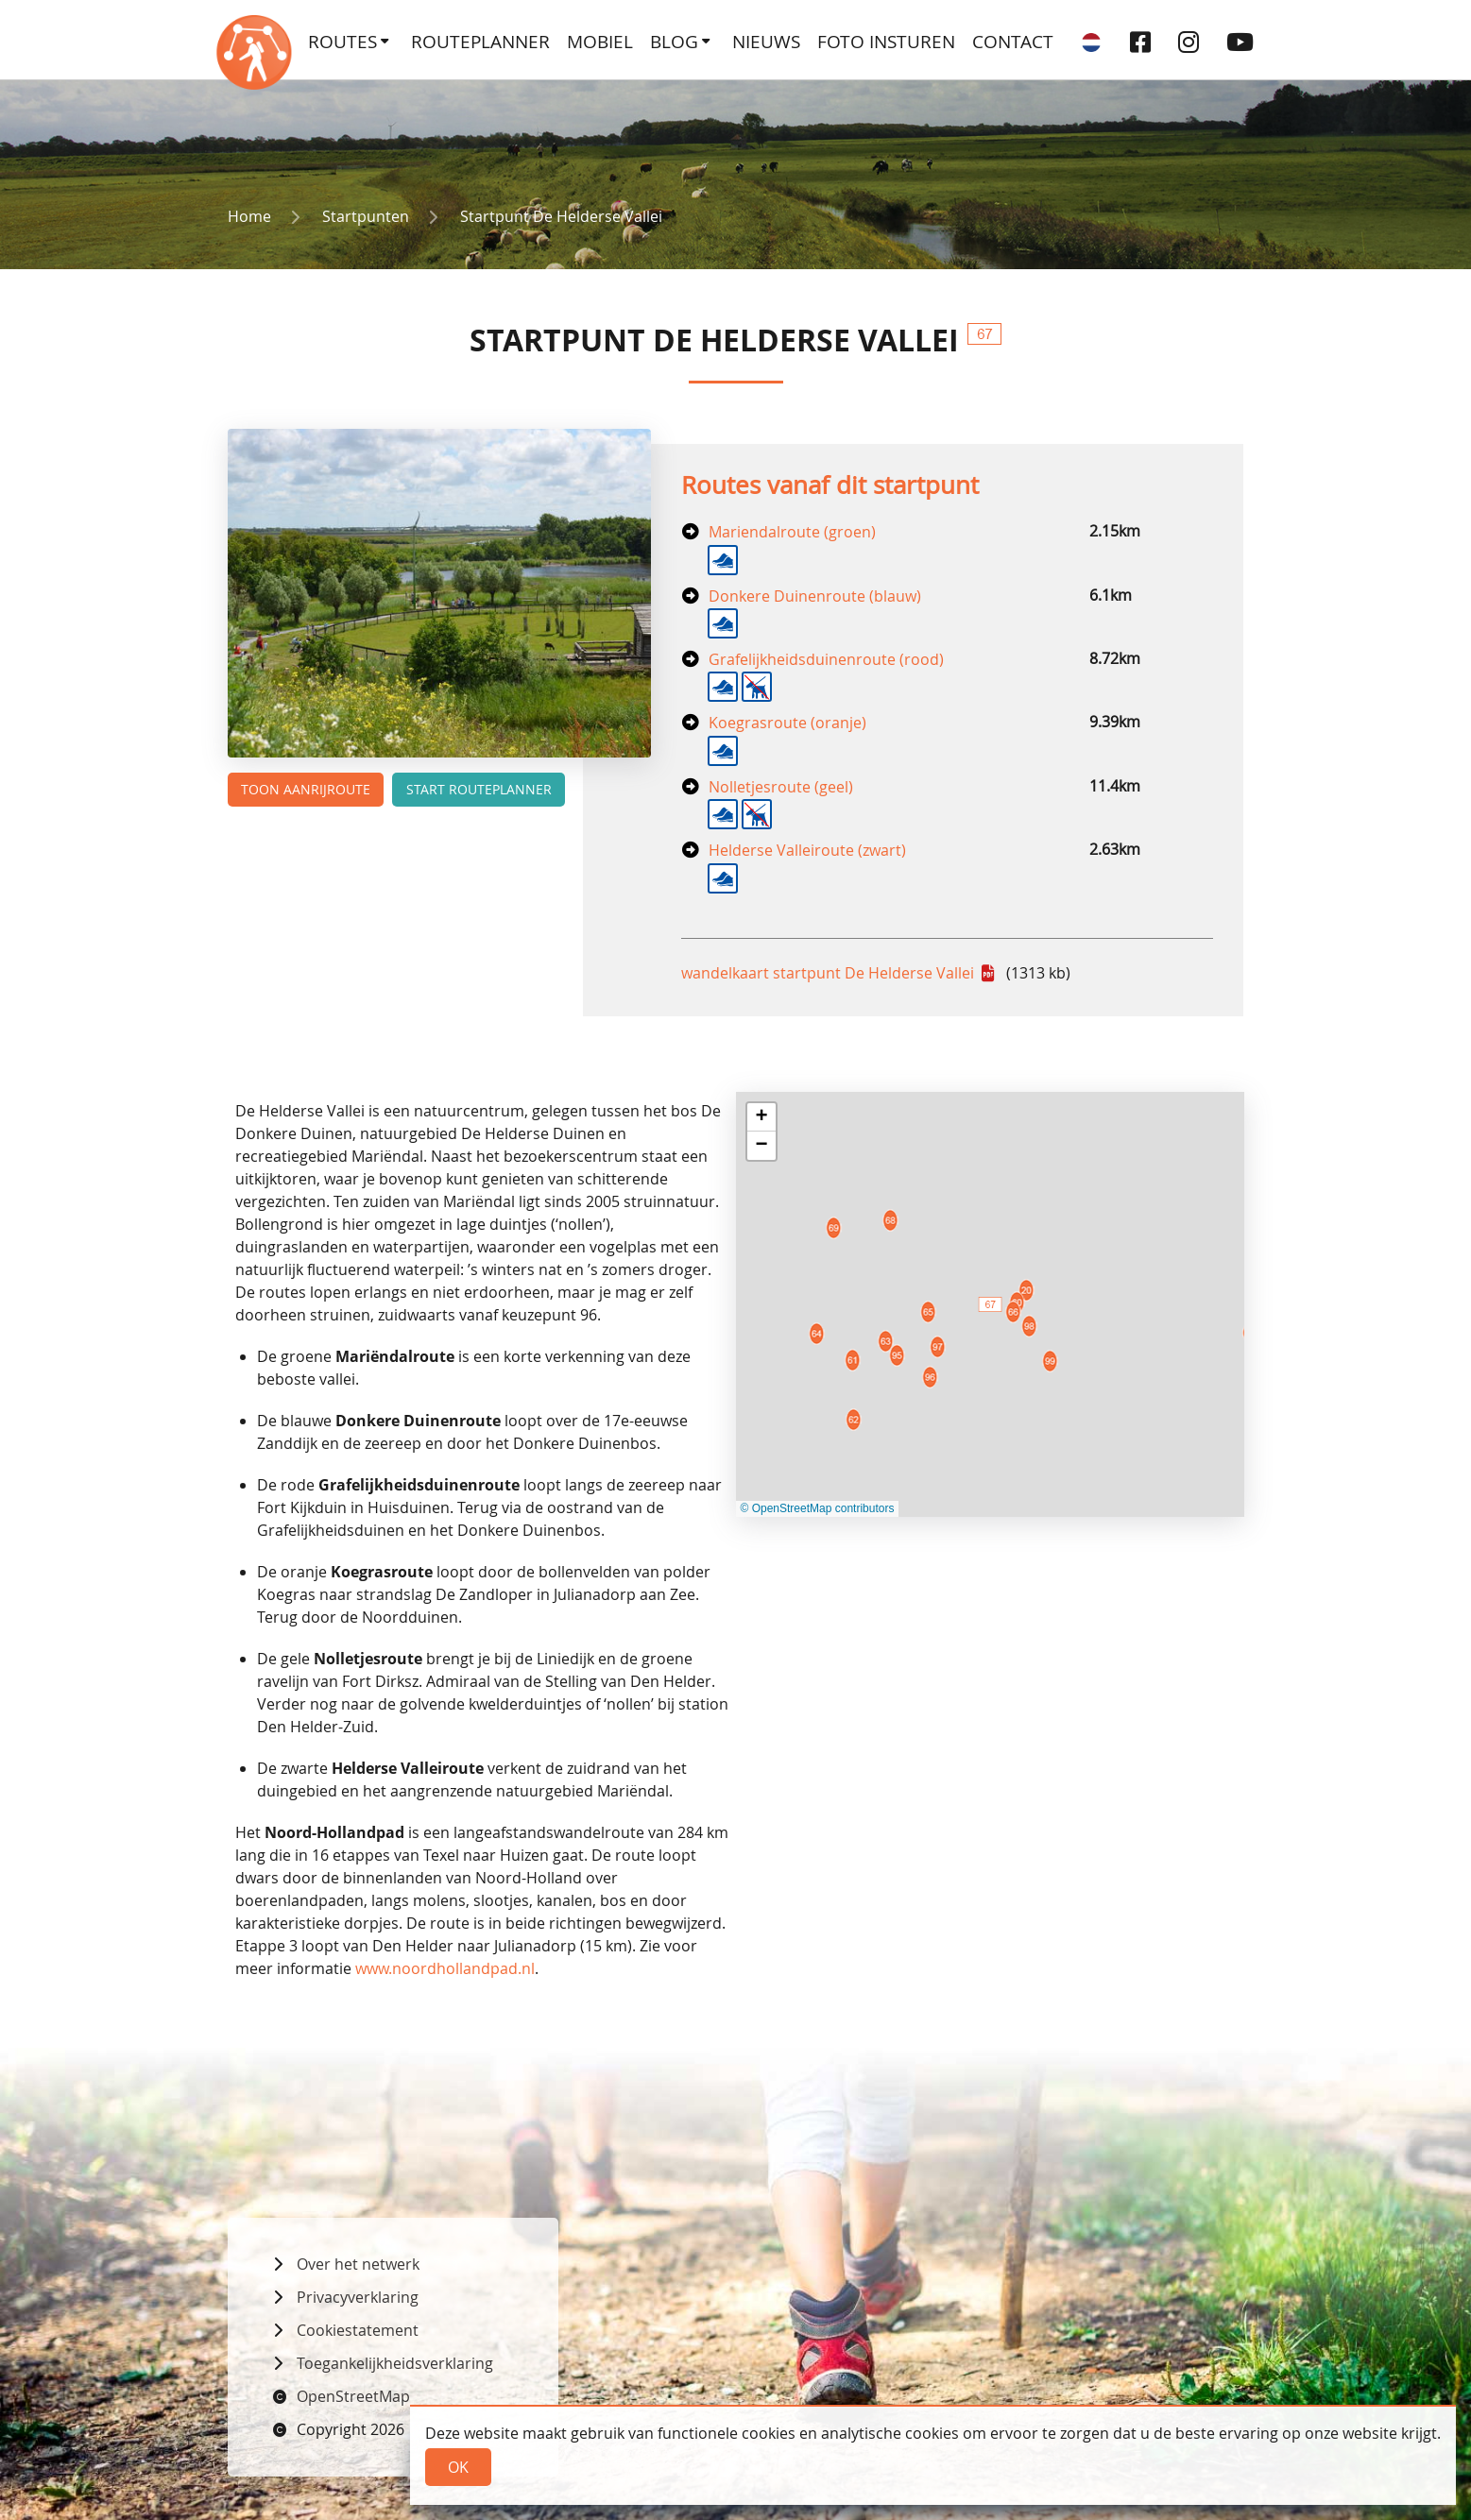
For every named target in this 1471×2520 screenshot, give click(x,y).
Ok (458, 2467)
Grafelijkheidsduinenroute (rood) (826, 659)
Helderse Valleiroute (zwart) (807, 850)
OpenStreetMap (353, 2396)
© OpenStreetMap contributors (818, 1508)
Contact (1012, 41)
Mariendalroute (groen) (792, 531)
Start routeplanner (479, 789)
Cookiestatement (358, 2330)
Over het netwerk (358, 2264)
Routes (342, 41)
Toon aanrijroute (305, 789)
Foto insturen (886, 41)
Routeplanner (480, 41)
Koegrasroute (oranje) (787, 722)
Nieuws (766, 41)
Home (249, 216)
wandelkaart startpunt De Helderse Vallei (829, 972)
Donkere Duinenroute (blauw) (815, 596)
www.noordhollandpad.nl (445, 1968)
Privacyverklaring (358, 2297)
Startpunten (365, 216)
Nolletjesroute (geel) (781, 786)
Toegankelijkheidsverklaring (395, 2363)
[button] (761, 1117)
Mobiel (600, 41)
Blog (674, 41)
